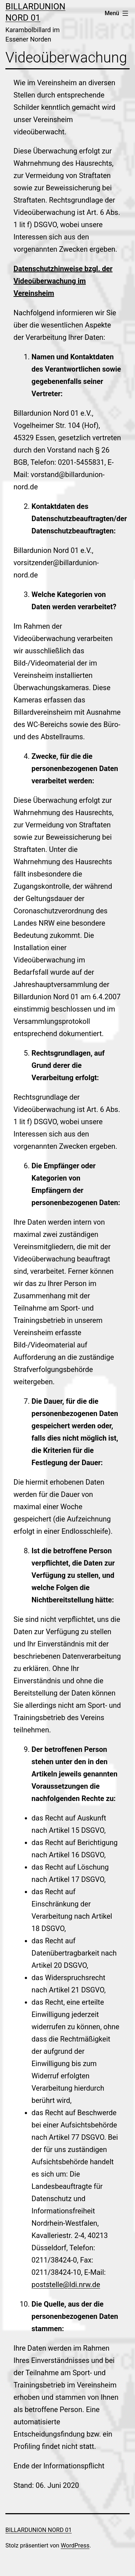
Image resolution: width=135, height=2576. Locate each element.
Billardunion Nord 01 (38, 2530)
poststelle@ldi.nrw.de (66, 2284)
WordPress (75, 2545)
